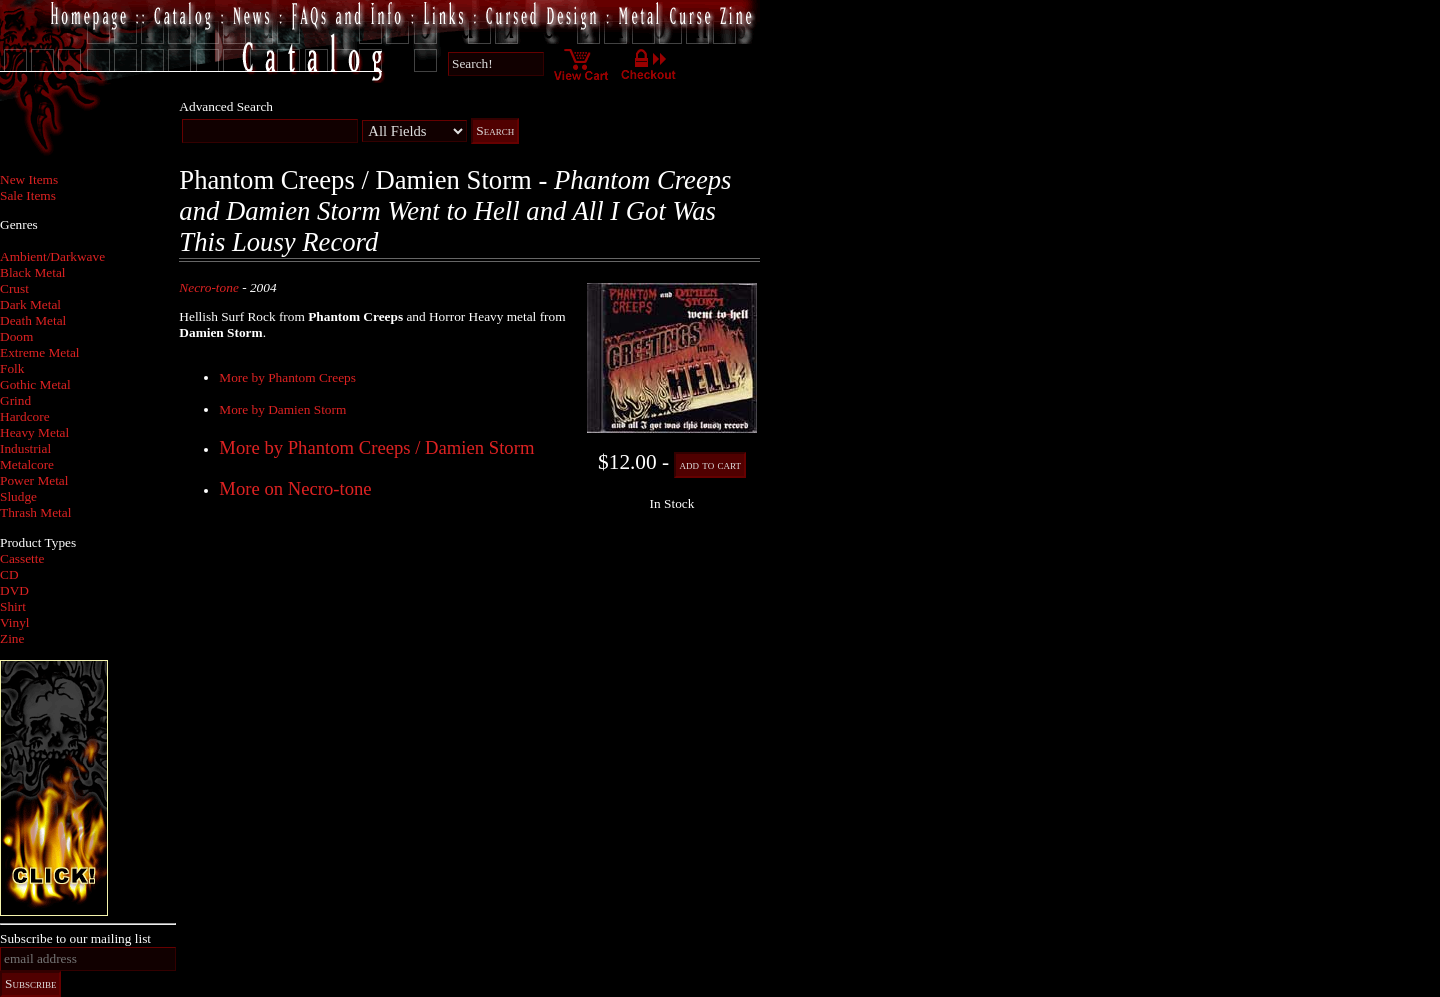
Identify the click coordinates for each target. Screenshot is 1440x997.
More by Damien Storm (282, 409)
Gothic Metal (35, 384)
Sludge (18, 496)
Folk (12, 368)
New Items (29, 179)
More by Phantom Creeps (287, 377)
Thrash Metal (35, 512)
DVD (14, 590)
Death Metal (33, 320)
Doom (16, 336)
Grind (15, 400)
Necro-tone (208, 287)
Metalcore (27, 464)
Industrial (25, 448)
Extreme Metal (40, 352)
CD (9, 574)
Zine (12, 638)
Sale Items (28, 195)
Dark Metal (30, 304)
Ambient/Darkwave (52, 256)
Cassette (22, 558)
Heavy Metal (34, 432)
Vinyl (15, 622)
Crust (14, 288)
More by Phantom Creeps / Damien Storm (376, 447)
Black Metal (33, 272)
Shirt (13, 606)
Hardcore (25, 416)
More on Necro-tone (295, 488)
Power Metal (34, 480)
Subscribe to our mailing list (75, 938)
